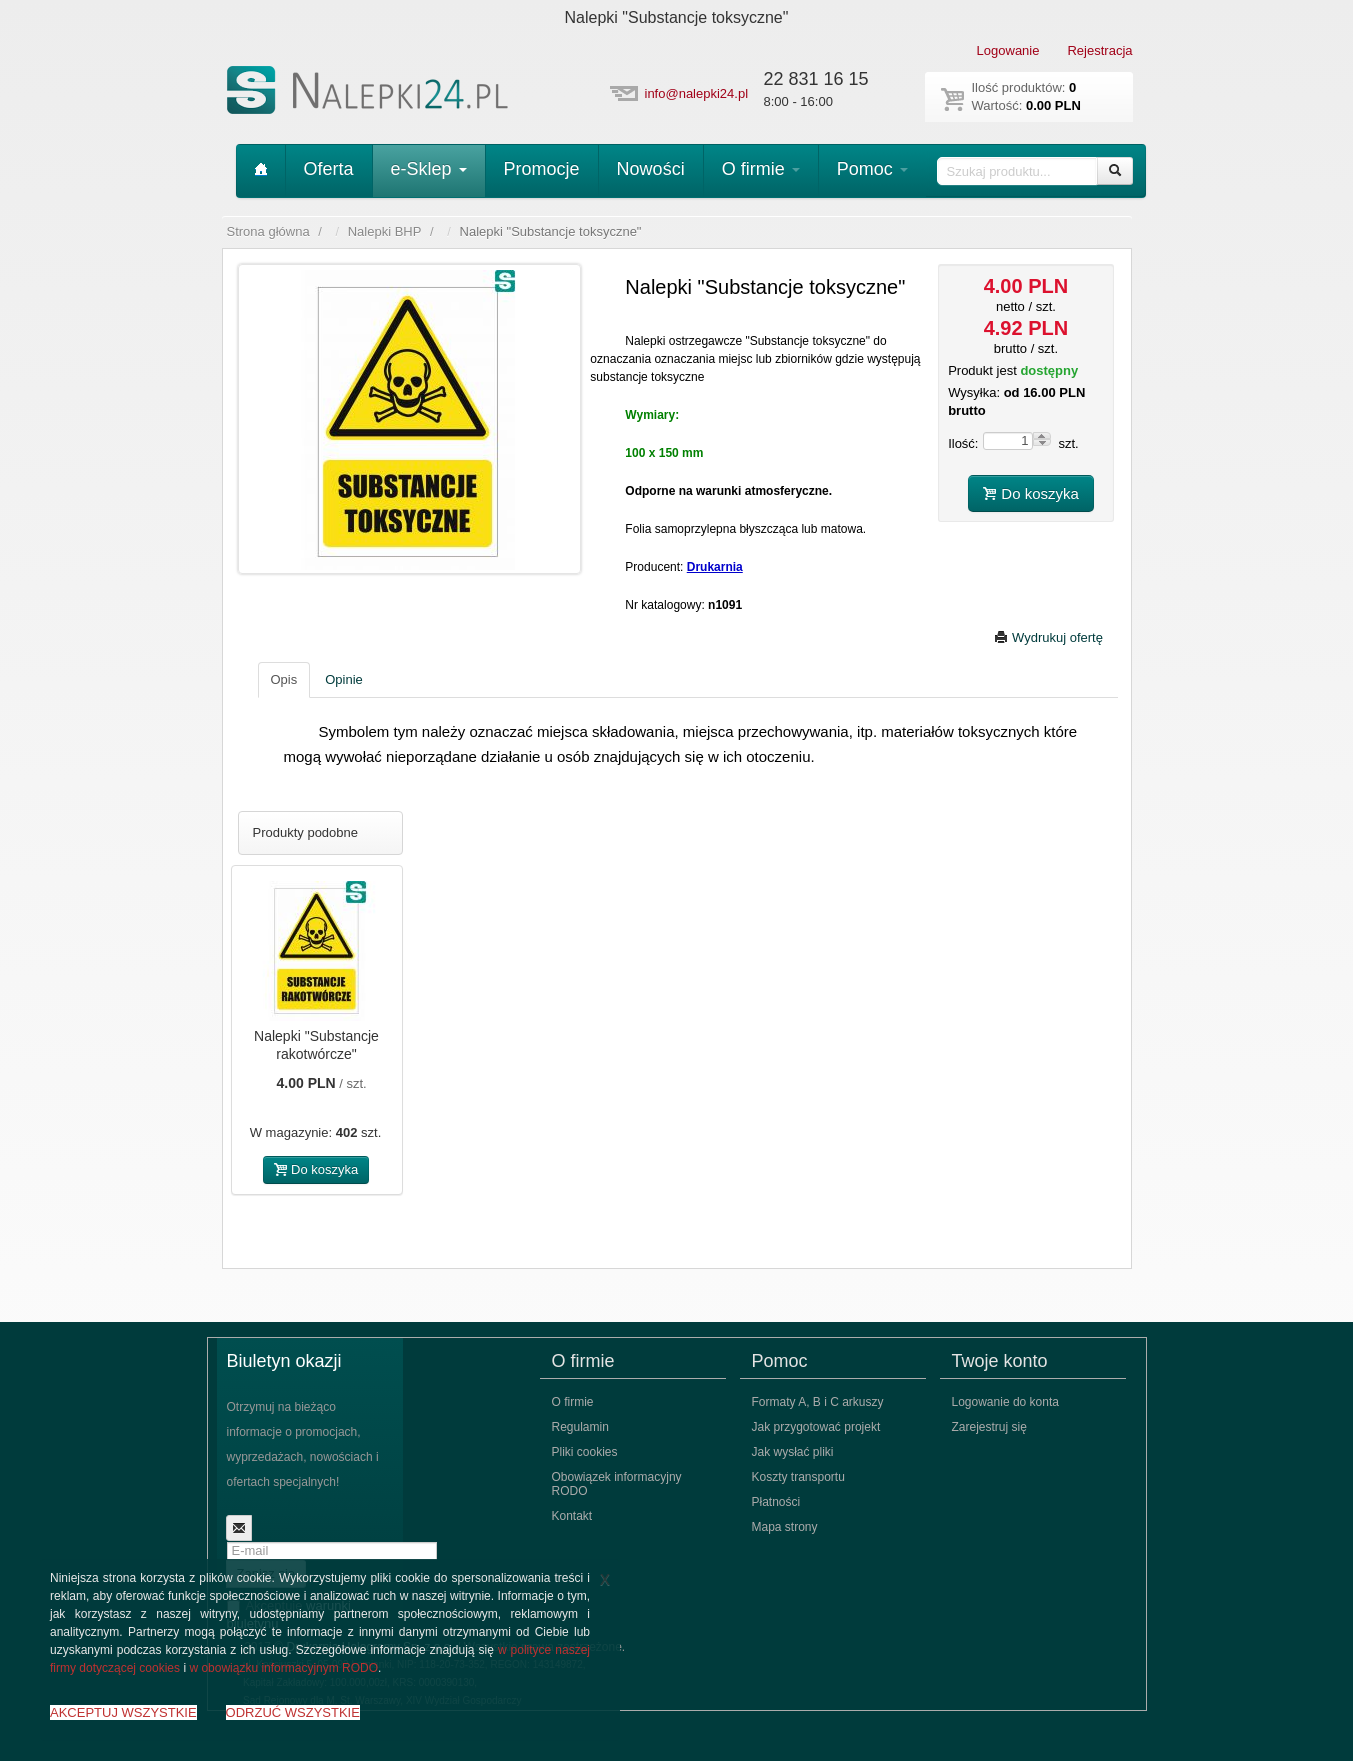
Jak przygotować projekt (816, 1427)
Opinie (344, 679)
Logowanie (1008, 50)
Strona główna (268, 231)
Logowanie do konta (1005, 1402)
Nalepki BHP (385, 231)
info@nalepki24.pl (697, 93)
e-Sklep (429, 169)
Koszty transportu (798, 1477)
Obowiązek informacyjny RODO (617, 1484)
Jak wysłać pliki (793, 1452)
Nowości (651, 169)
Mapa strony (785, 1527)
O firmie (761, 169)
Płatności (776, 1502)
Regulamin (580, 1427)
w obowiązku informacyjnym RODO (283, 1668)
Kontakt (572, 1516)
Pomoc (872, 169)
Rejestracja (1099, 50)
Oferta (329, 169)
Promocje (542, 169)
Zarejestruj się (989, 1427)
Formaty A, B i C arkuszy (818, 1402)
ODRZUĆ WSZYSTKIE (293, 1712)
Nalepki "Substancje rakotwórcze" (316, 1045)
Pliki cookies (585, 1452)
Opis (284, 679)
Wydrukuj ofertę (1048, 637)
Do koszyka (1031, 493)
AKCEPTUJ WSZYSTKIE (123, 1712)
